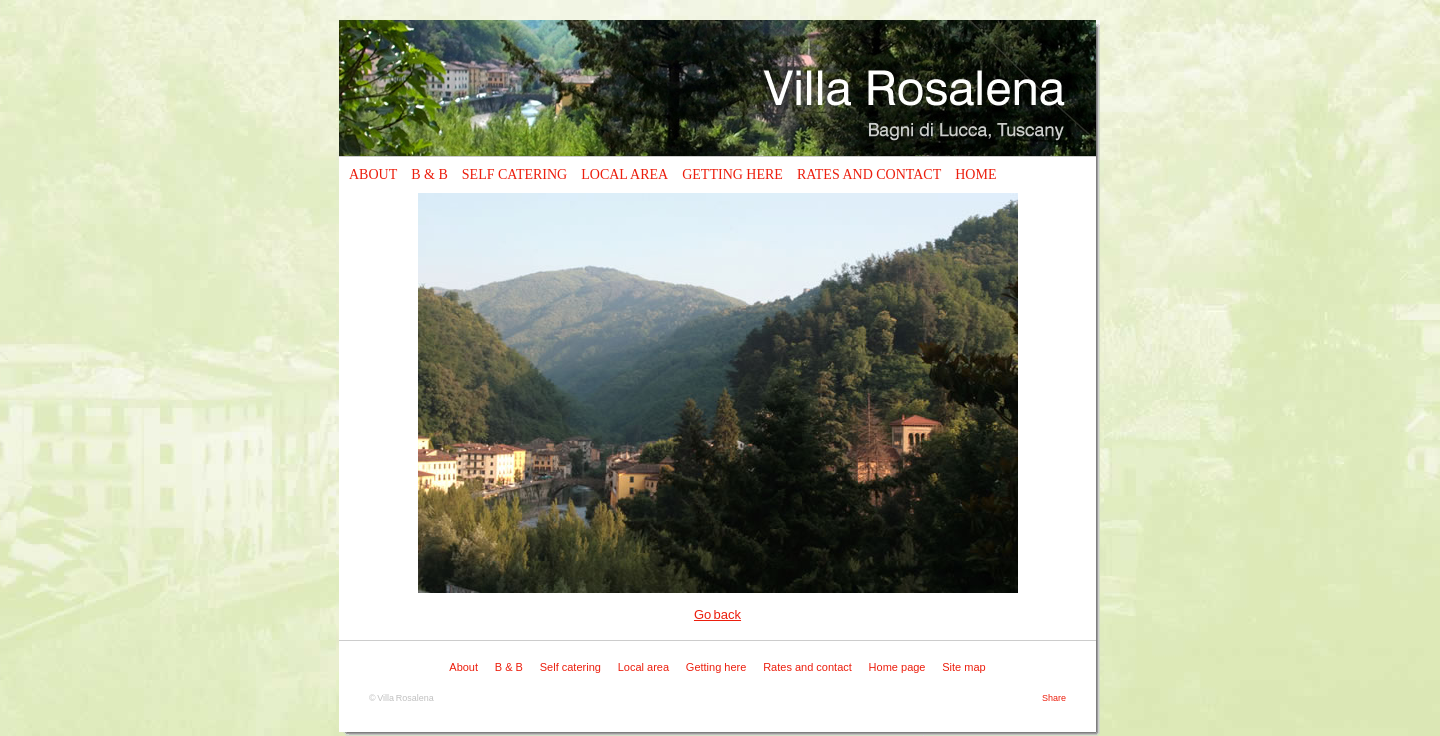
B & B (429, 174)
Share (1054, 698)
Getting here (732, 174)
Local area (624, 174)
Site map (963, 667)
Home (975, 174)
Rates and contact (869, 174)
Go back (717, 614)
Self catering (514, 174)
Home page (897, 667)
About (373, 174)
